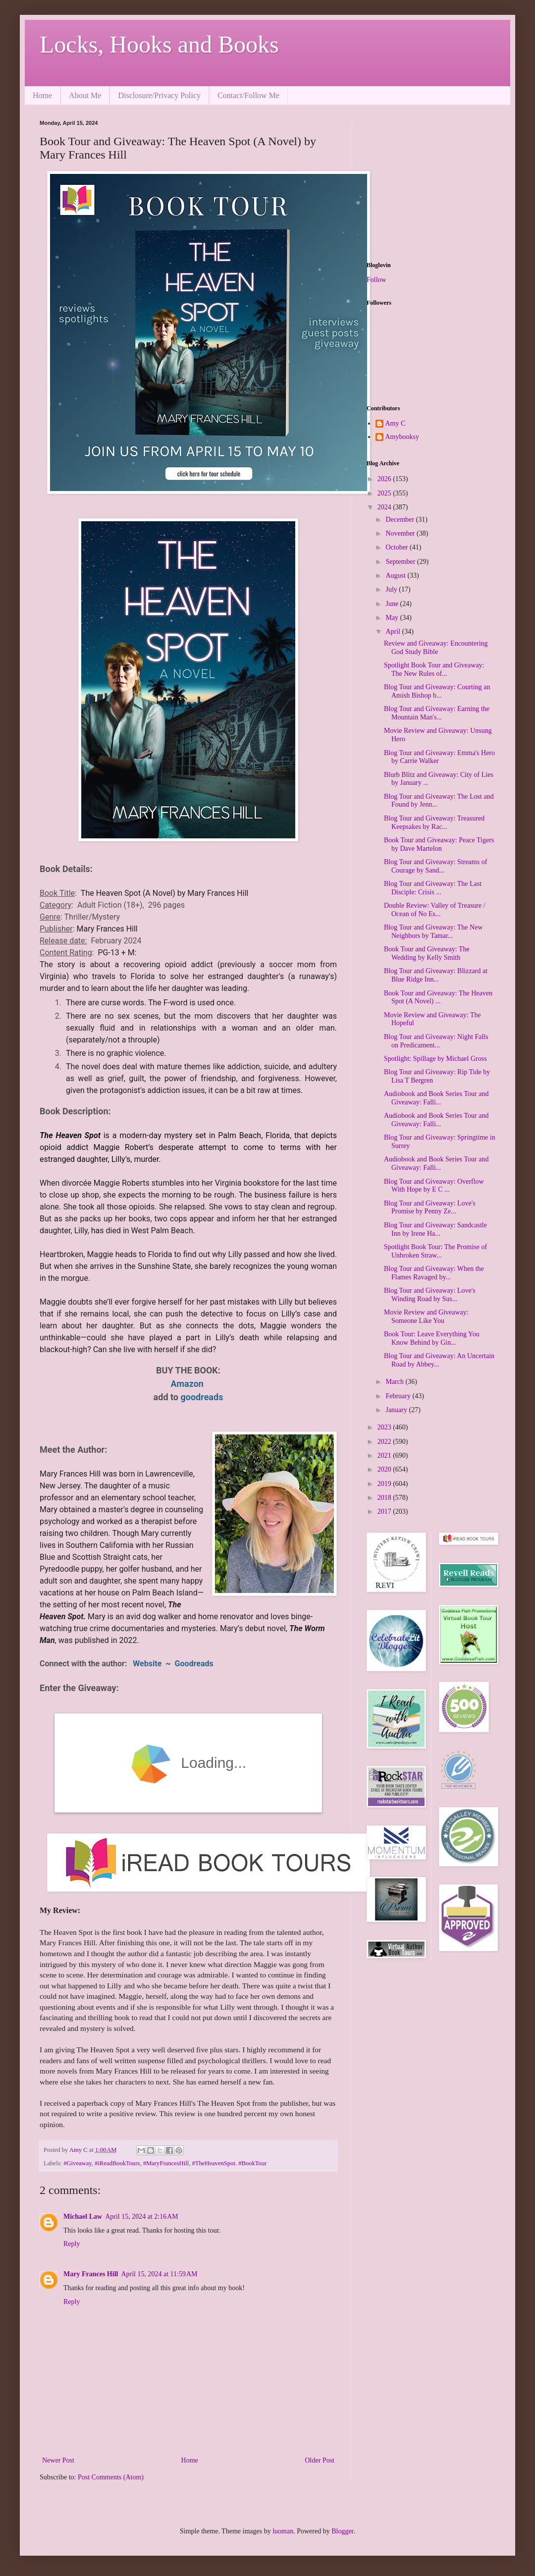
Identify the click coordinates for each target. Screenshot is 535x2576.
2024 (385, 507)
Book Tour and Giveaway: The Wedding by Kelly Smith (427, 953)
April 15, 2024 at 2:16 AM (141, 2216)
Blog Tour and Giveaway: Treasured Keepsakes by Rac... (434, 822)
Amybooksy (402, 436)
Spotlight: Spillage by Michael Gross (435, 1058)
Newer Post (58, 2460)
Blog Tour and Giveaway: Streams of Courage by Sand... (435, 866)
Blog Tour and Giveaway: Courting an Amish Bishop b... (437, 691)
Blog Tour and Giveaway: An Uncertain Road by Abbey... (439, 1360)
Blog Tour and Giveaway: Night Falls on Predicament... (436, 1041)
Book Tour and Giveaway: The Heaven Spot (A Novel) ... (438, 997)
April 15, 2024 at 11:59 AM (159, 2274)
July (392, 589)
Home (42, 95)
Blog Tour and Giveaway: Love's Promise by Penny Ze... (430, 1207)
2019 (385, 1483)
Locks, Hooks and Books (159, 44)
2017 (385, 1511)
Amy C (395, 423)
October (397, 547)
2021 (385, 1455)
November (401, 533)
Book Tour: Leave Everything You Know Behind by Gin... (432, 1338)
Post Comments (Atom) (111, 2477)
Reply (71, 2243)
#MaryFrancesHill (166, 2163)
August (396, 575)
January (397, 1410)
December (400, 519)
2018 (385, 1497)
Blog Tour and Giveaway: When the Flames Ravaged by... (434, 1273)
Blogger (342, 2531)
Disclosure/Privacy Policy (159, 95)
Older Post (320, 2460)
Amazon (188, 1383)
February (398, 1396)
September (401, 561)
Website (149, 1663)
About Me (85, 95)
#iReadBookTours (117, 2163)
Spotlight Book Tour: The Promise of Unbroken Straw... (435, 1251)
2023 (385, 1427)
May (392, 617)
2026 (385, 479)
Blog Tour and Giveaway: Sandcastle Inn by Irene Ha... (435, 1229)
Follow (376, 279)
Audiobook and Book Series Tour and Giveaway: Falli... (436, 1098)
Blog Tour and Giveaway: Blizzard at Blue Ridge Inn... (435, 975)
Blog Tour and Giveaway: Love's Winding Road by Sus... (430, 1295)
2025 (385, 493)
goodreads (201, 1397)
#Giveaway (77, 2163)
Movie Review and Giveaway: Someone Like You (426, 1316)
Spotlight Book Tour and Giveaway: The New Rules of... (434, 669)
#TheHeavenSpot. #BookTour (229, 2163)
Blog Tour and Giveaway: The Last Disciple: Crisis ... (433, 888)
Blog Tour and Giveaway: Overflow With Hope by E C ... (434, 1186)
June (392, 603)
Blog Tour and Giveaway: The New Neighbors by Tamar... (433, 931)
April (393, 631)
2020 (385, 1469)
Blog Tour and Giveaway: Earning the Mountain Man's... (436, 713)
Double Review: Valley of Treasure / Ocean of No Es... (434, 910)
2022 (385, 1441)
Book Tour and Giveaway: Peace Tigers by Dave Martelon (439, 844)
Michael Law (82, 2216)
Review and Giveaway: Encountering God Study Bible (436, 648)
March (395, 1381)
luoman (282, 2531)
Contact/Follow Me (248, 95)
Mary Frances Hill (90, 2274)
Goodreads (195, 1663)
